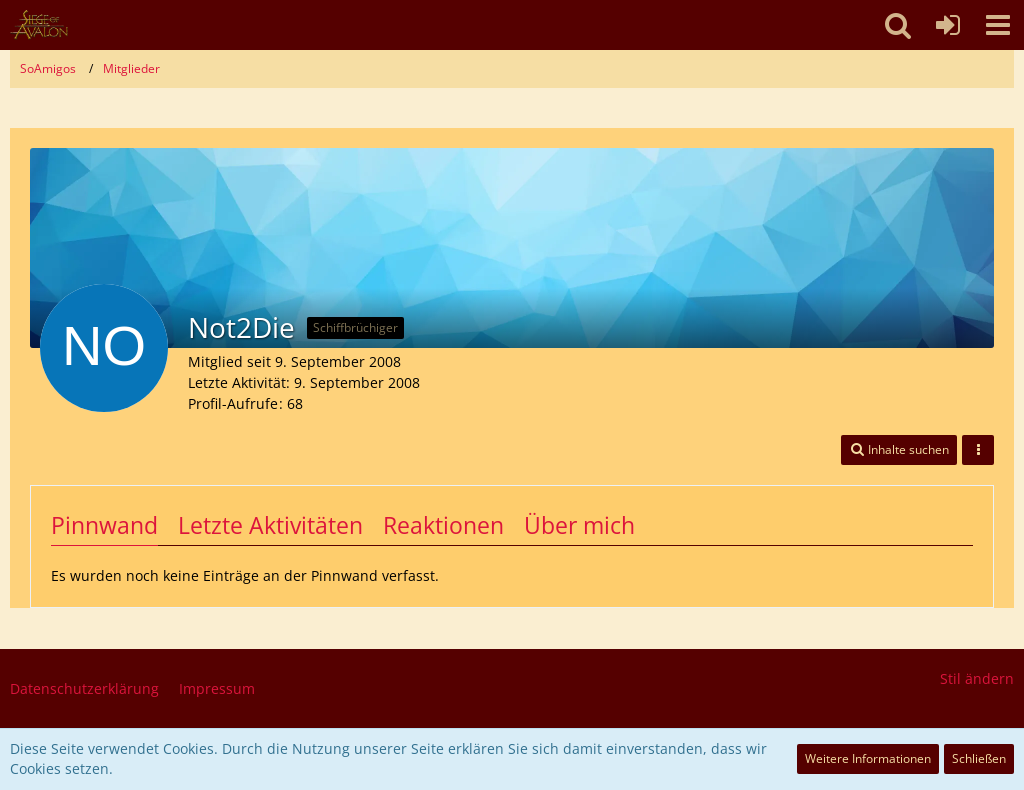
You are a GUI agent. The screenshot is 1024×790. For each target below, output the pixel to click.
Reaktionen (443, 525)
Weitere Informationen (868, 758)
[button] (998, 25)
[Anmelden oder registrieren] (948, 25)
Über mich (579, 525)
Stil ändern (977, 678)
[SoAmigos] (39, 25)
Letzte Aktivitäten (270, 525)
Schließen (979, 758)
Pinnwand (104, 525)
